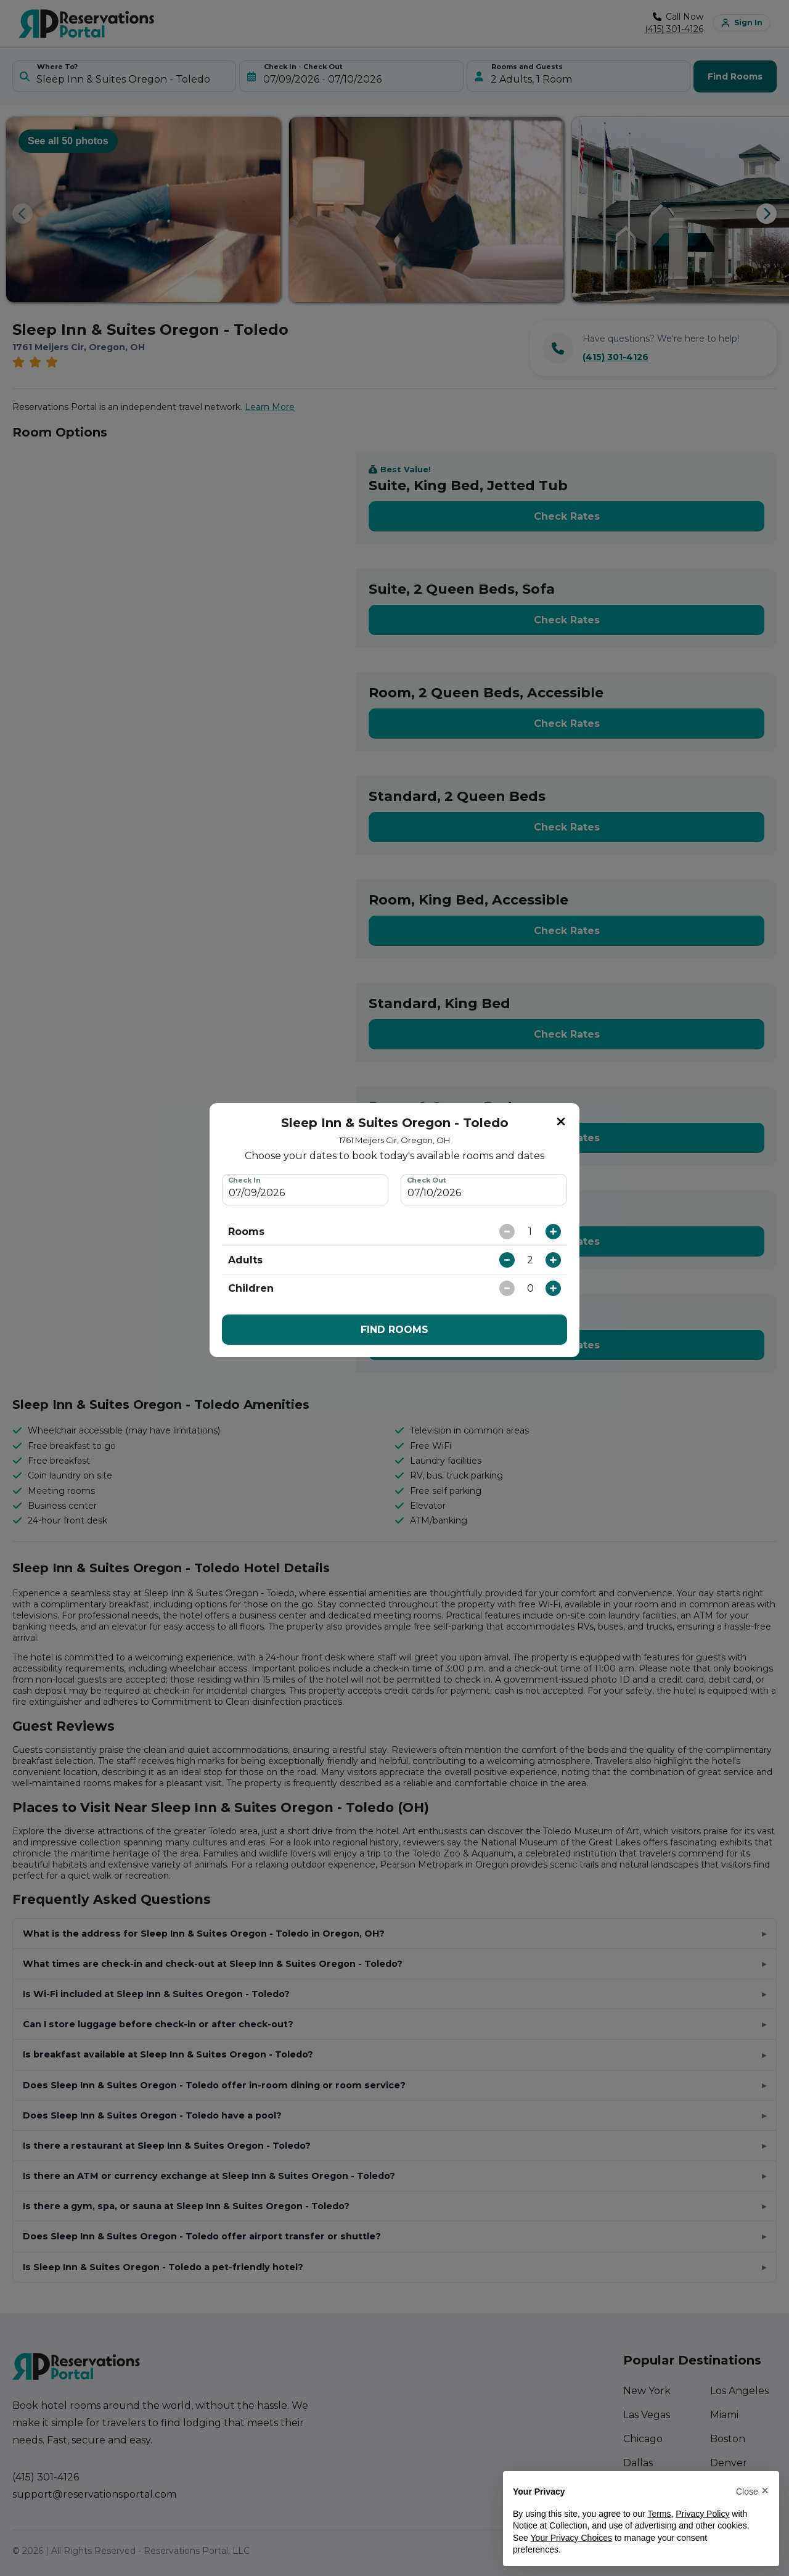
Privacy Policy (702, 2514)
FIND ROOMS (394, 1329)
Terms (659, 2514)
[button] (752, 2491)
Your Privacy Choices (572, 2538)
